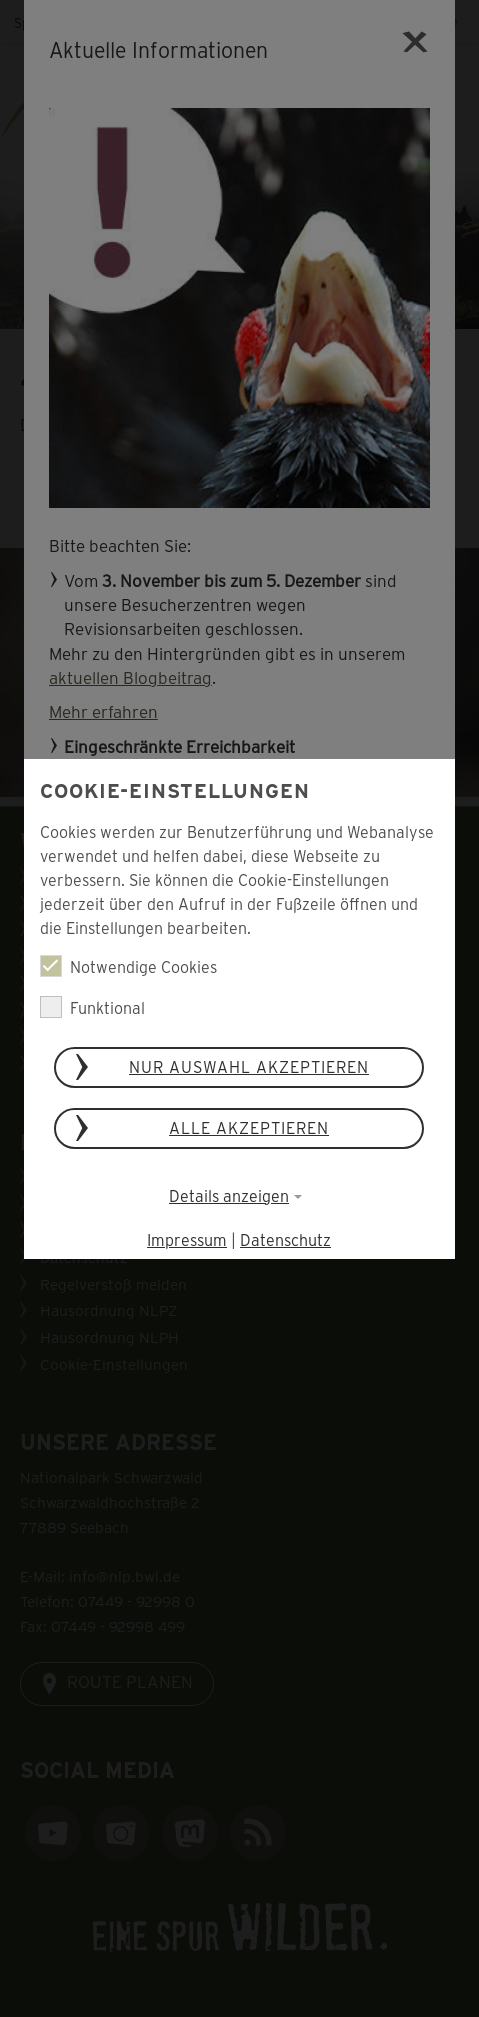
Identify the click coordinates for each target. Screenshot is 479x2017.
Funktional (92, 1007)
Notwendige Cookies (128, 966)
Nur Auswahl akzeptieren (250, 1066)
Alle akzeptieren (250, 1127)
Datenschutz (286, 1239)
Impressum (188, 1239)
